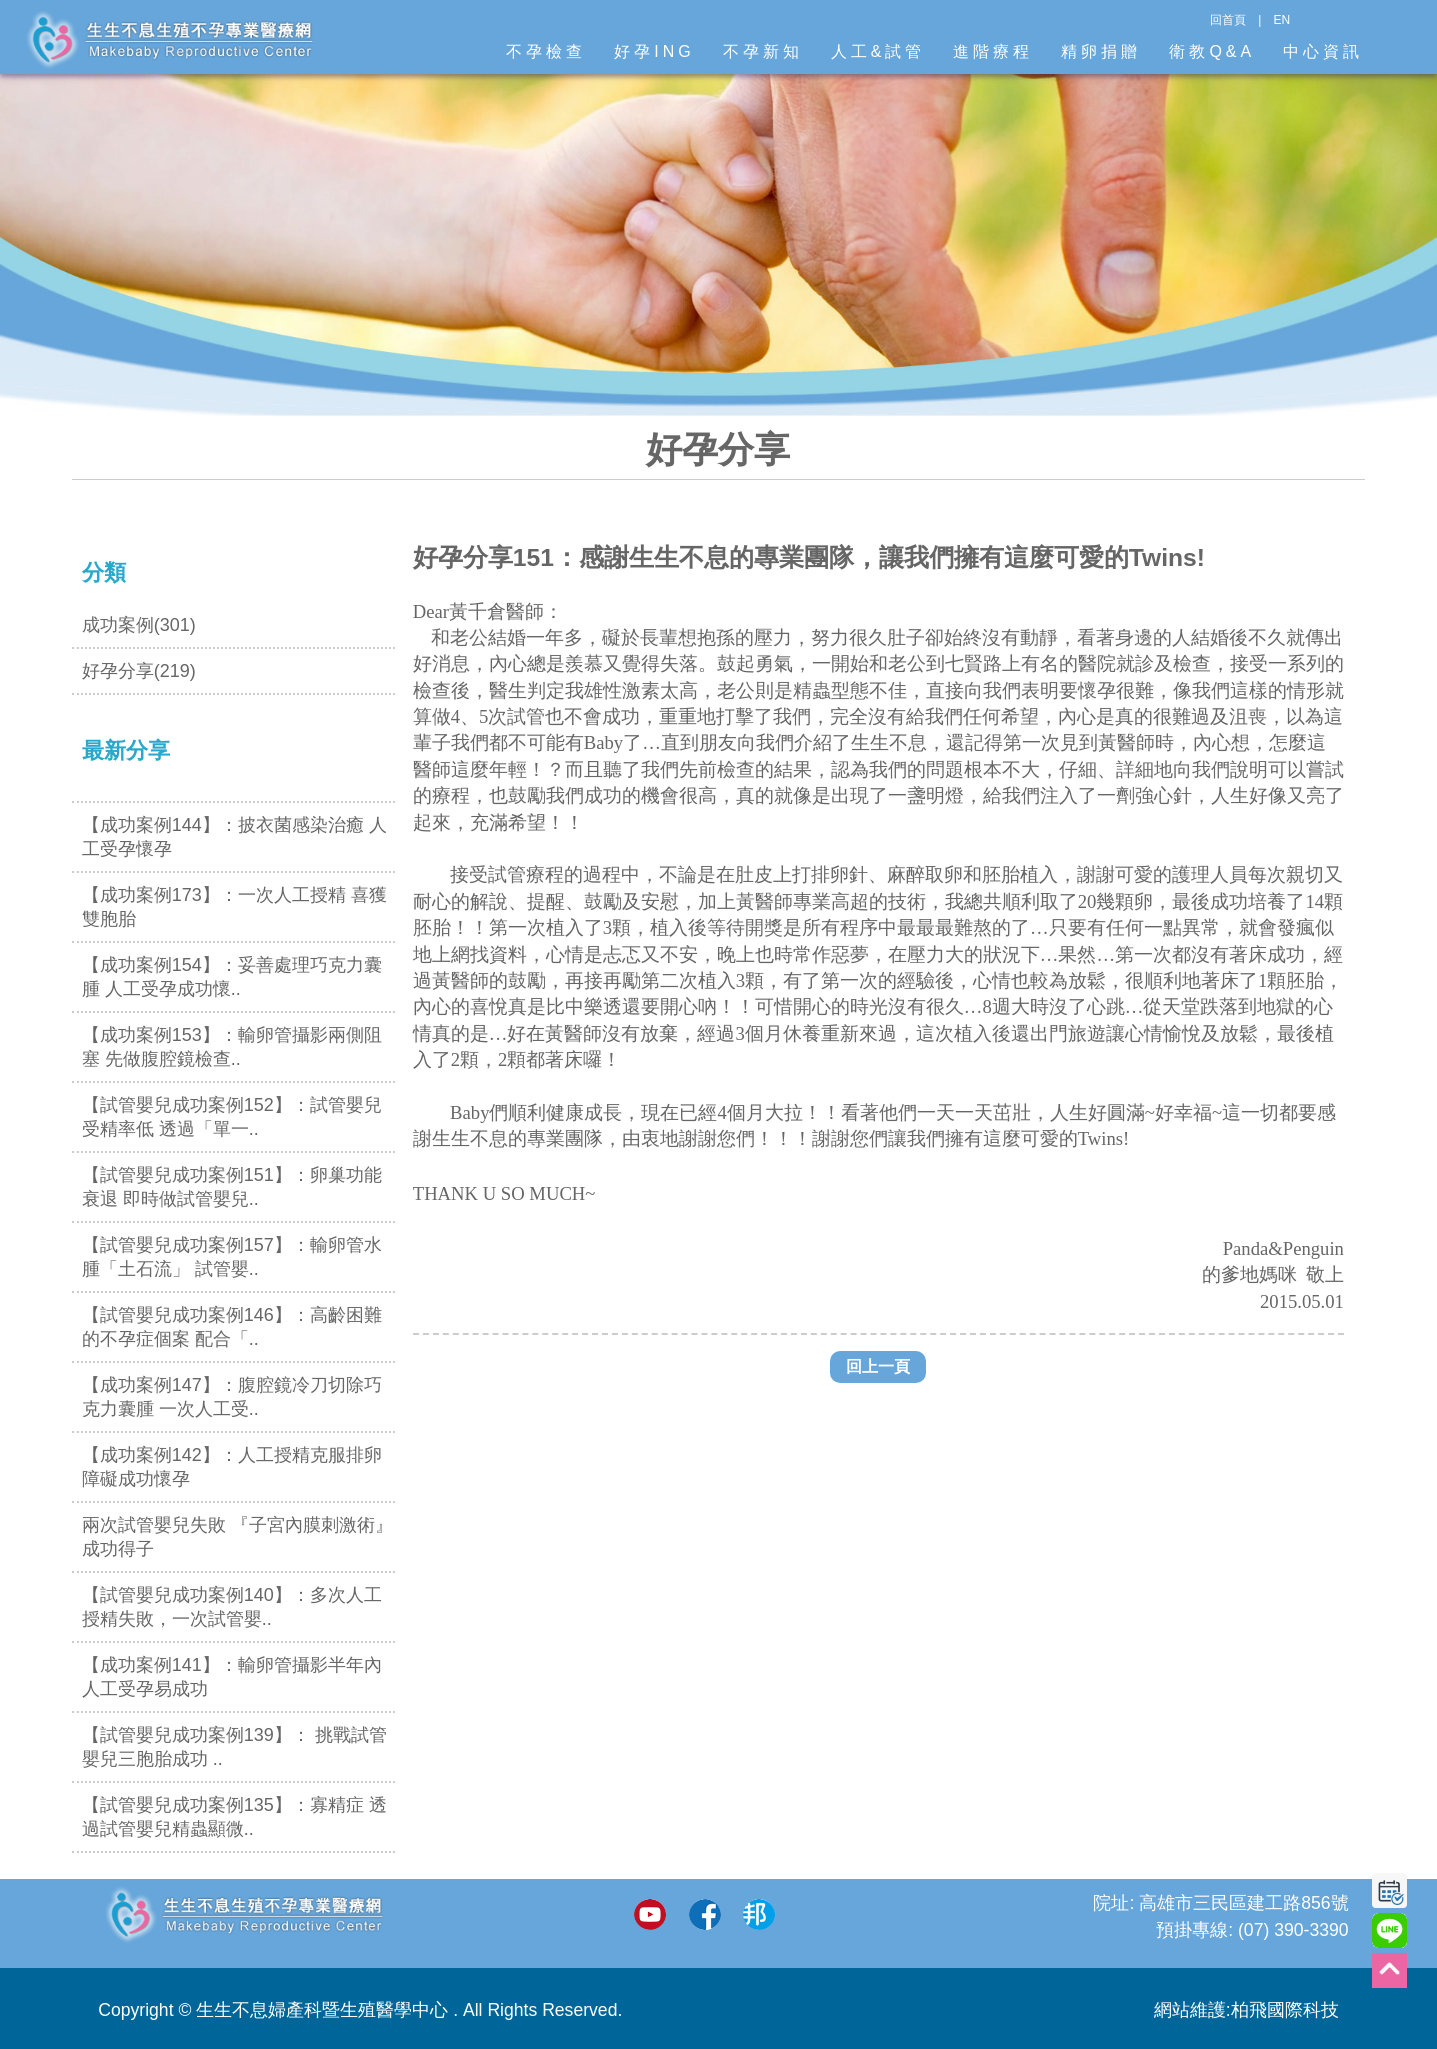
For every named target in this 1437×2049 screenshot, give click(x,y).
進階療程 (993, 51)
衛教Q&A (1212, 51)
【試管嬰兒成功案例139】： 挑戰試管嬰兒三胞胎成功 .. (234, 1747)
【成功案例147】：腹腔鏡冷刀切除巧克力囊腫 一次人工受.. (232, 1397)
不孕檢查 (546, 51)
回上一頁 (878, 1366)
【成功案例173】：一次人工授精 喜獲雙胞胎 (234, 907)
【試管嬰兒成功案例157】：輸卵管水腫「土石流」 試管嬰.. (232, 1257)
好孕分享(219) (139, 671)
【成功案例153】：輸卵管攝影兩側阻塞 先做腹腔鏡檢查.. (232, 1047)
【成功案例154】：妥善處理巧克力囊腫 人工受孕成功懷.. (232, 977)
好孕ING (654, 51)
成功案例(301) (139, 625)
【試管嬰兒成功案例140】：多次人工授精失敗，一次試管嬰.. (232, 1607)
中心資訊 (1323, 51)
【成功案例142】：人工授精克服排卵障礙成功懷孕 (232, 1467)
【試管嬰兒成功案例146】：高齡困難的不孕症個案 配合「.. (232, 1327)
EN (1281, 20)
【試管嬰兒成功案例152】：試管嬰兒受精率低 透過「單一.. (232, 1117)
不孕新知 (763, 51)
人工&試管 (878, 51)
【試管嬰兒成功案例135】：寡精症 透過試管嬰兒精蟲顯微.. (234, 1817)
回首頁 (1228, 20)
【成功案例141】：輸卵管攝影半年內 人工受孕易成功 (232, 1677)
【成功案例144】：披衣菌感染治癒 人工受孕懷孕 (234, 837)
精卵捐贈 (1101, 51)
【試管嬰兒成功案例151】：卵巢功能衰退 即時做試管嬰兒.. (232, 1187)
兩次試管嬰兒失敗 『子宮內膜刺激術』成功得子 (237, 1537)
